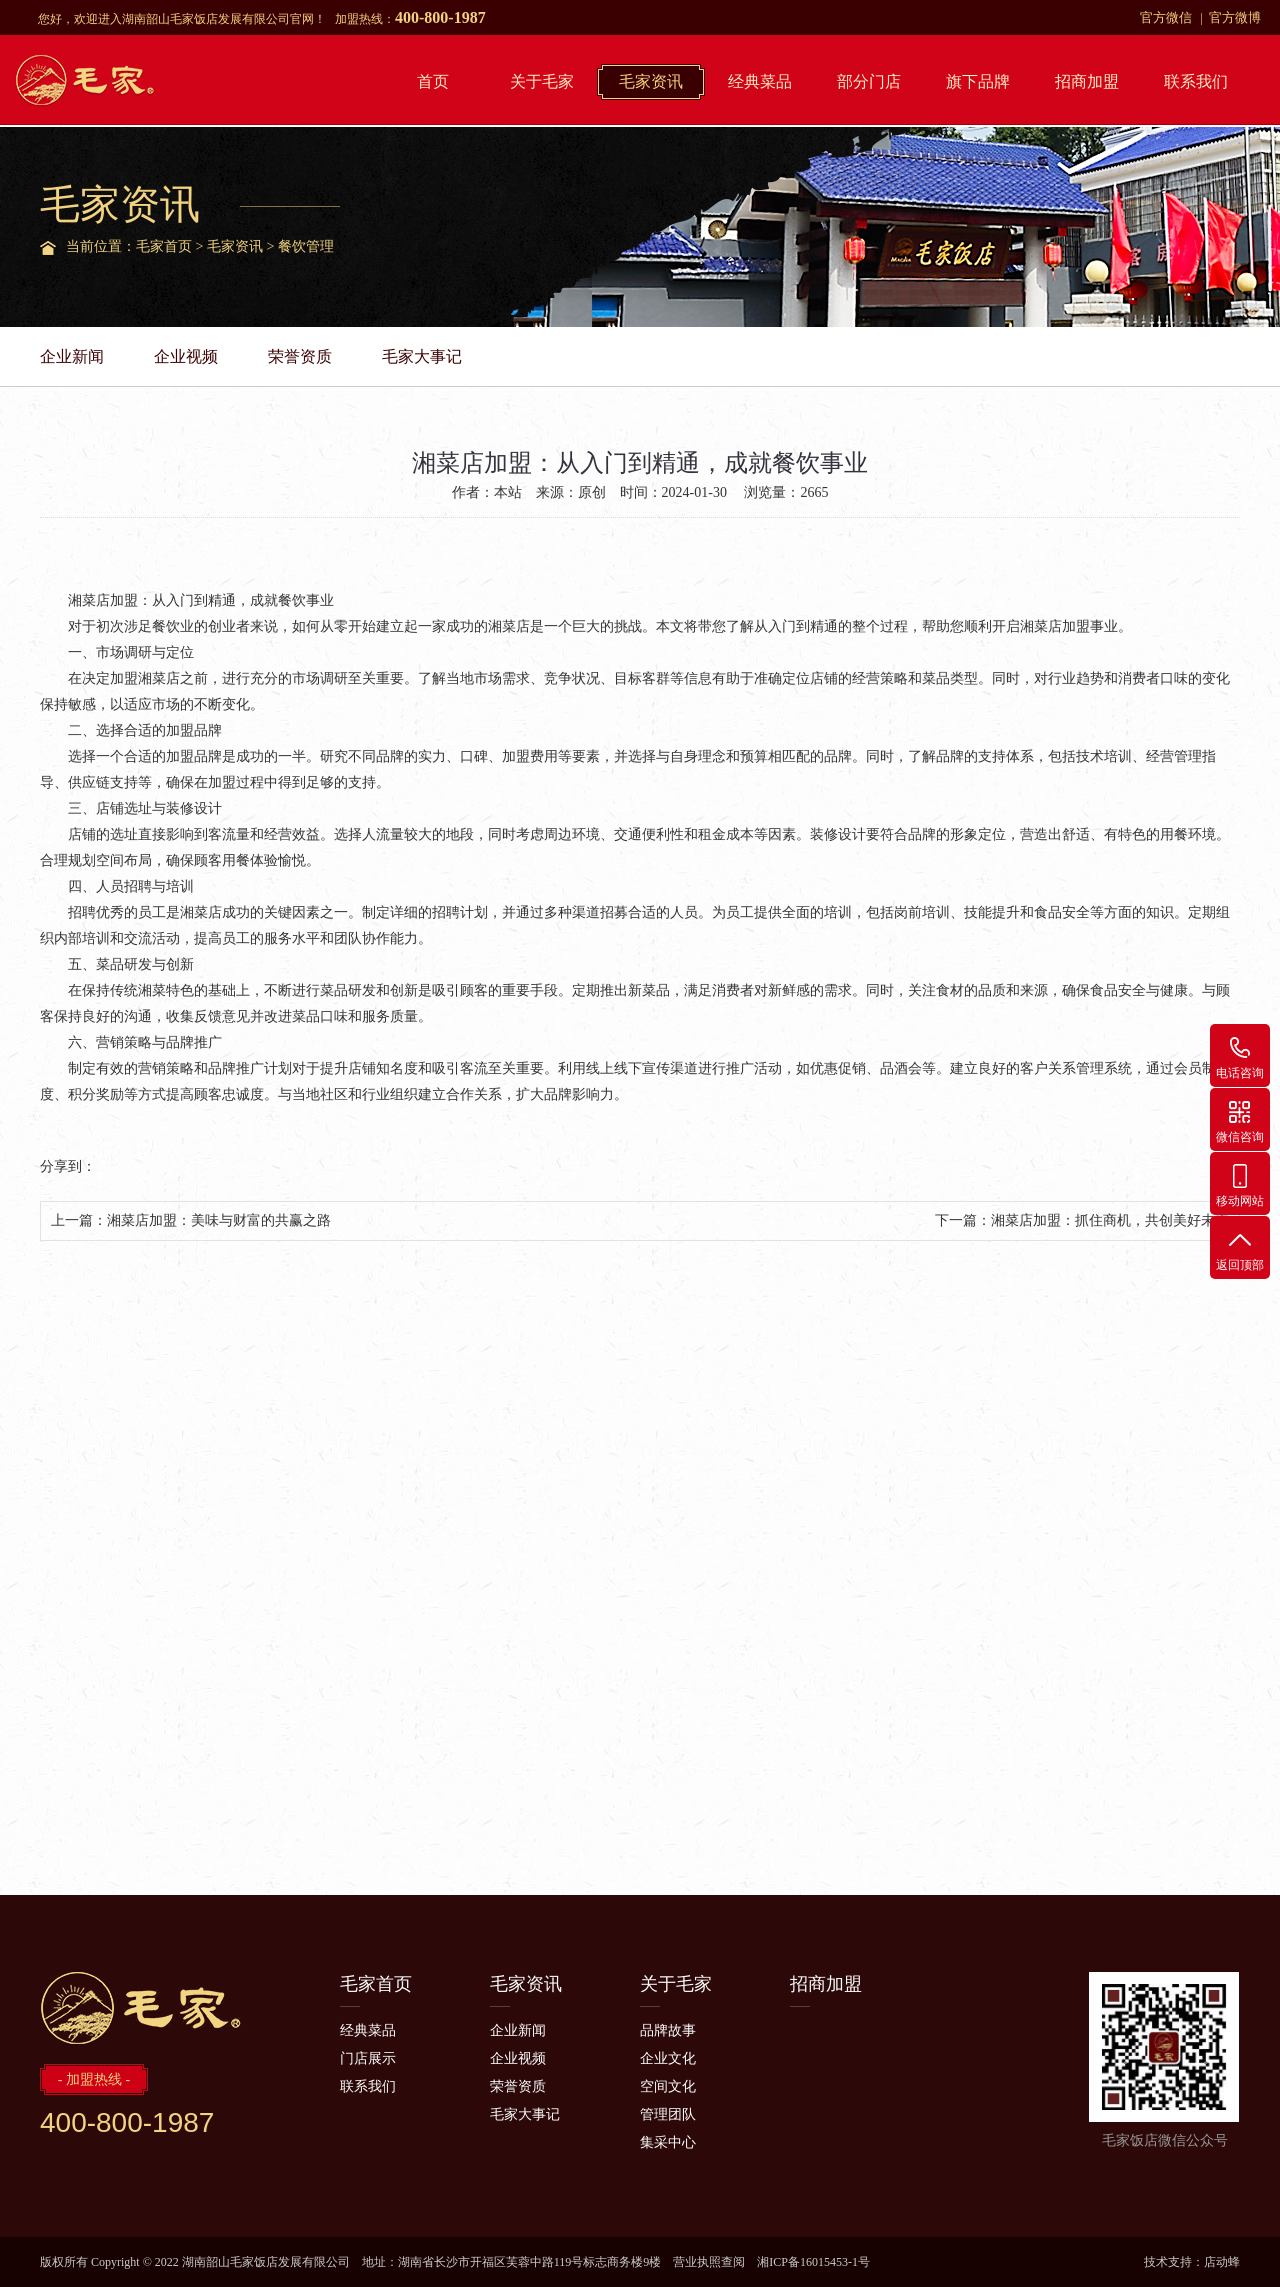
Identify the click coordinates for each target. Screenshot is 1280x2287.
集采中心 (668, 2142)
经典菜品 (760, 81)
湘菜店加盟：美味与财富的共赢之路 (219, 1220)
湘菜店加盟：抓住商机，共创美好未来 (1110, 1220)
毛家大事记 (422, 356)
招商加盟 (1087, 81)
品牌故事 (668, 2030)
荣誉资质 (300, 356)
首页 (433, 81)
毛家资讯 (651, 81)
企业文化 (668, 2058)
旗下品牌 (978, 81)
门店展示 (368, 2058)
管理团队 (668, 2114)
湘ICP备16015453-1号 (813, 2262)
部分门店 (869, 81)
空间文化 (668, 2086)
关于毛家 (542, 81)
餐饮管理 (306, 246)
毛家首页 (164, 246)
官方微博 (1235, 17)
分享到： (68, 1166)
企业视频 (186, 356)
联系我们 (1196, 81)
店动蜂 (1222, 2262)
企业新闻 (72, 356)
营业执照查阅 (709, 2262)
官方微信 (1166, 17)
